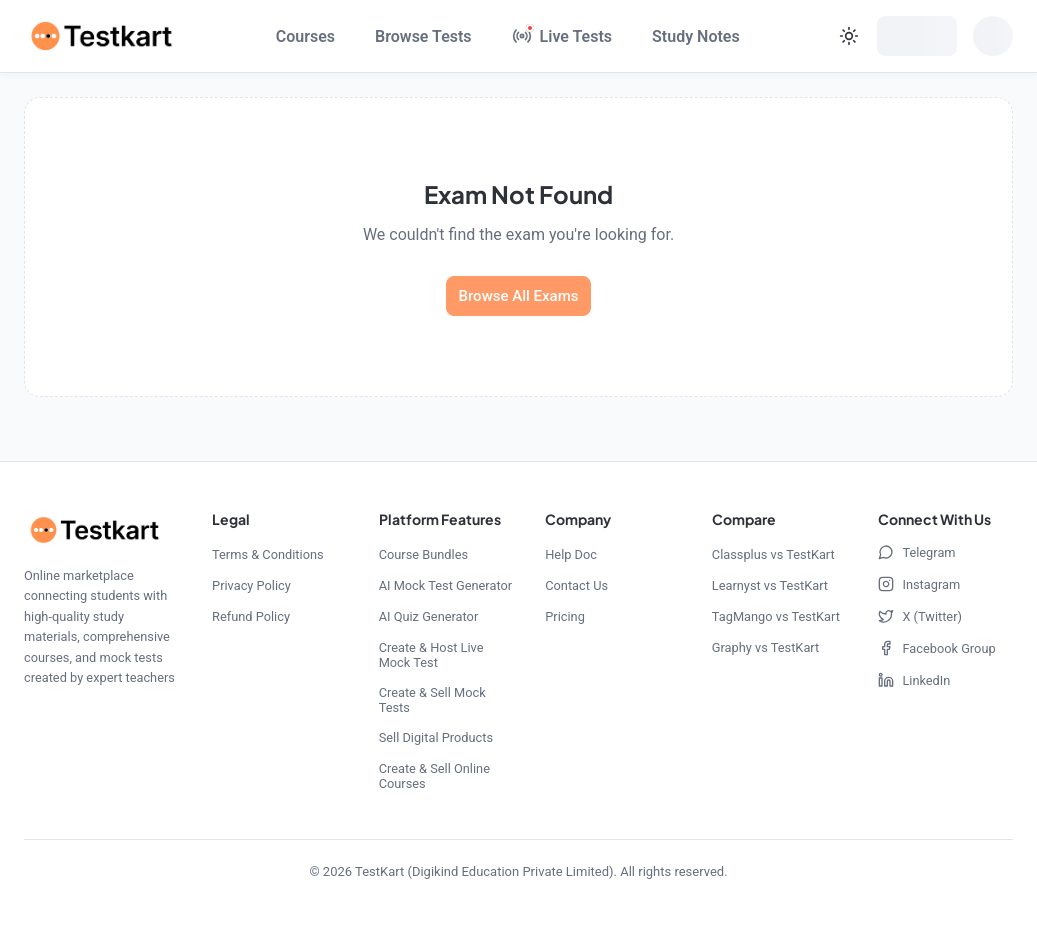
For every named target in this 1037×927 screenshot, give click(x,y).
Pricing (565, 616)
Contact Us (576, 585)
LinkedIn (914, 680)
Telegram (916, 552)
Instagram (919, 584)
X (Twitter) (920, 616)
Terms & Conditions (268, 554)
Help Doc (571, 554)
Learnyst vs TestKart (770, 585)
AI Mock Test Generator (445, 585)
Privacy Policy (251, 585)
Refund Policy (251, 616)
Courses (305, 36)
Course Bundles (423, 554)
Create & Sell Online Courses (434, 776)
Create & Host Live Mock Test (431, 655)
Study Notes (696, 36)
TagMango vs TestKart (776, 616)
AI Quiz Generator (429, 616)
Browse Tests (423, 36)
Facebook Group (936, 648)
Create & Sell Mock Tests (432, 700)
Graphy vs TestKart (765, 647)
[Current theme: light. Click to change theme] (849, 36)
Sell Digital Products (436, 737)
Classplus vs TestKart (773, 554)
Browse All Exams (519, 296)
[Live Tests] (562, 36)
